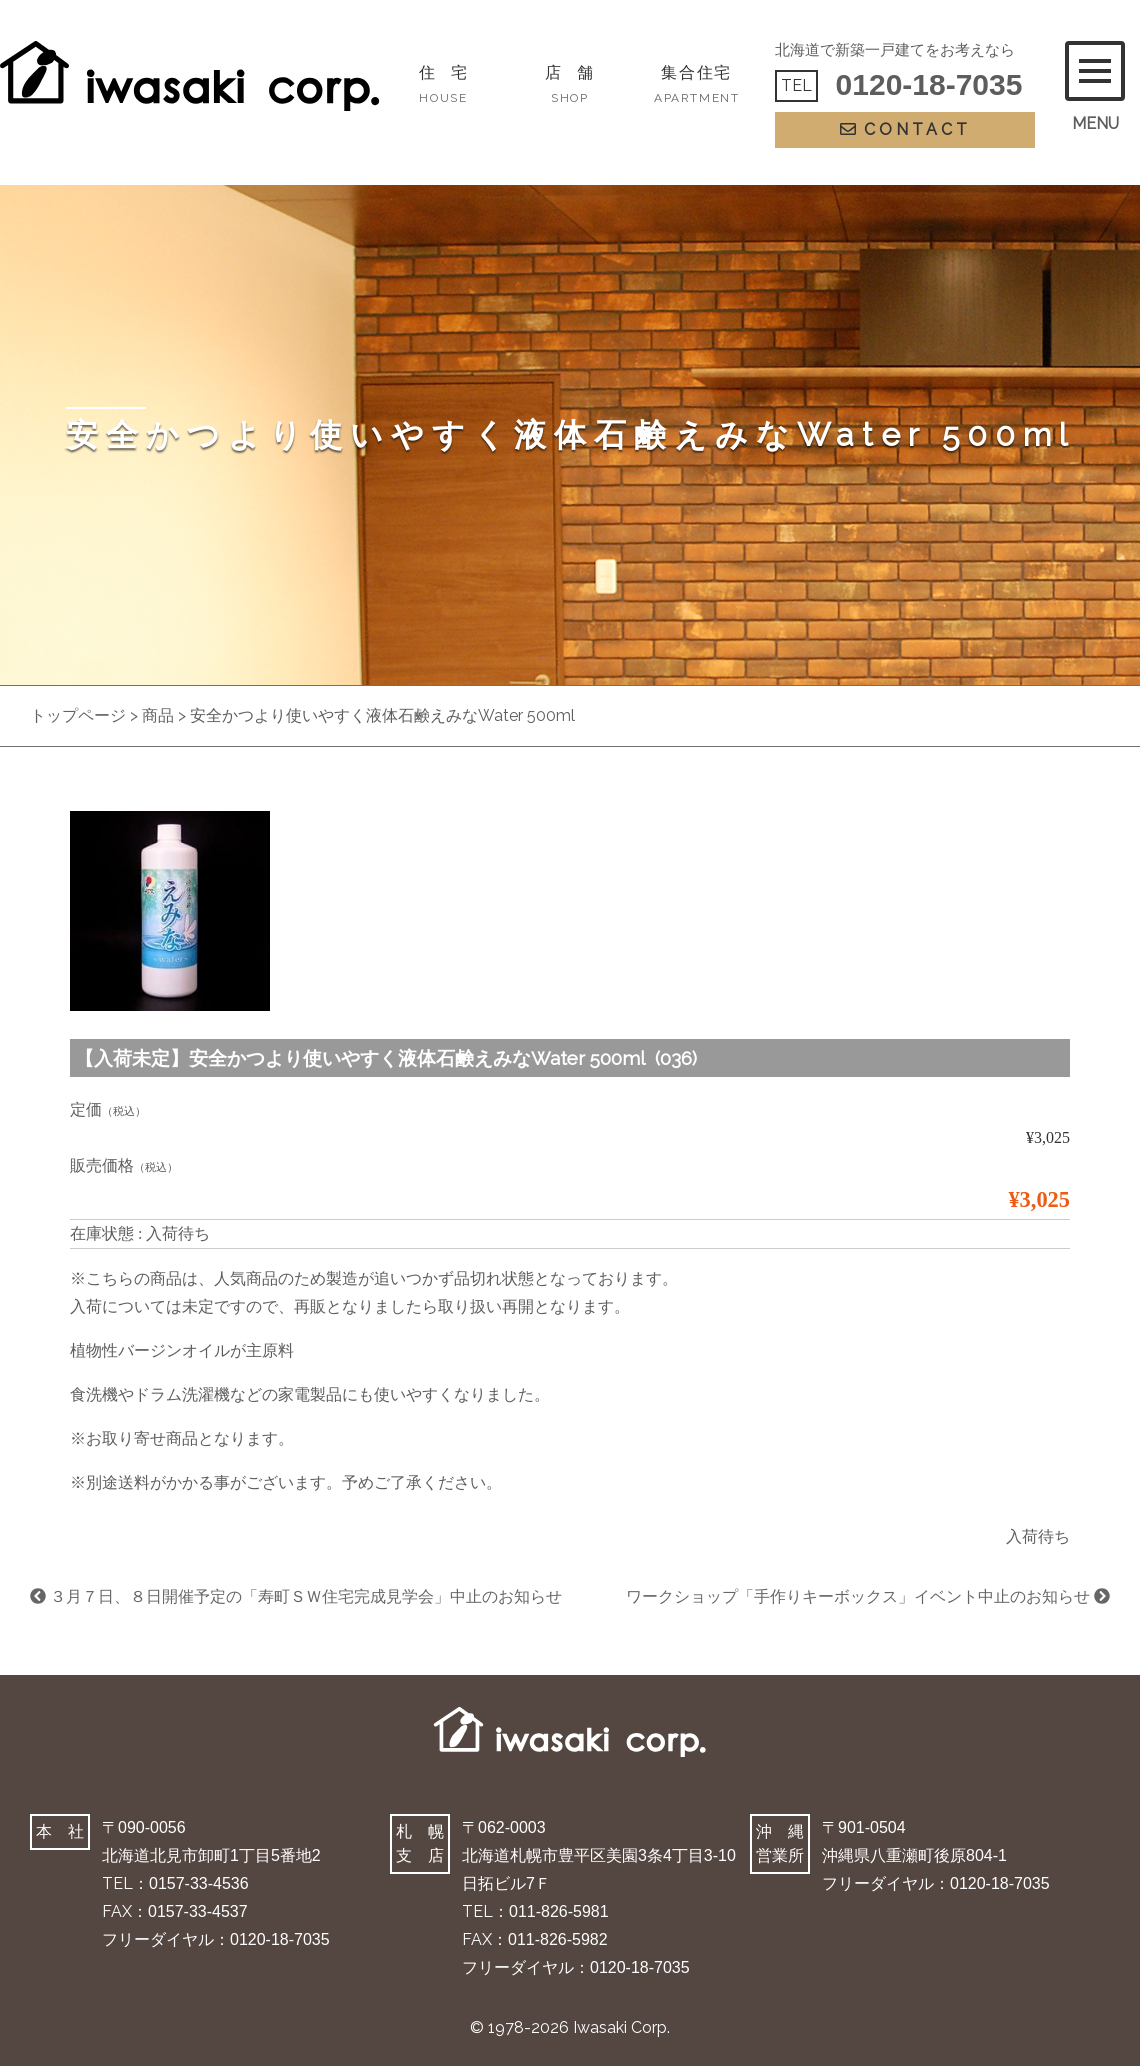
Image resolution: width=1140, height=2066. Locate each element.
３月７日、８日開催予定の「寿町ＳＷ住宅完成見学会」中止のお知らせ (296, 1596)
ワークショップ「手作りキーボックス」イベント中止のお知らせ (868, 1596)
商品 (158, 715)
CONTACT (905, 129)
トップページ (78, 715)
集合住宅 (696, 84)
